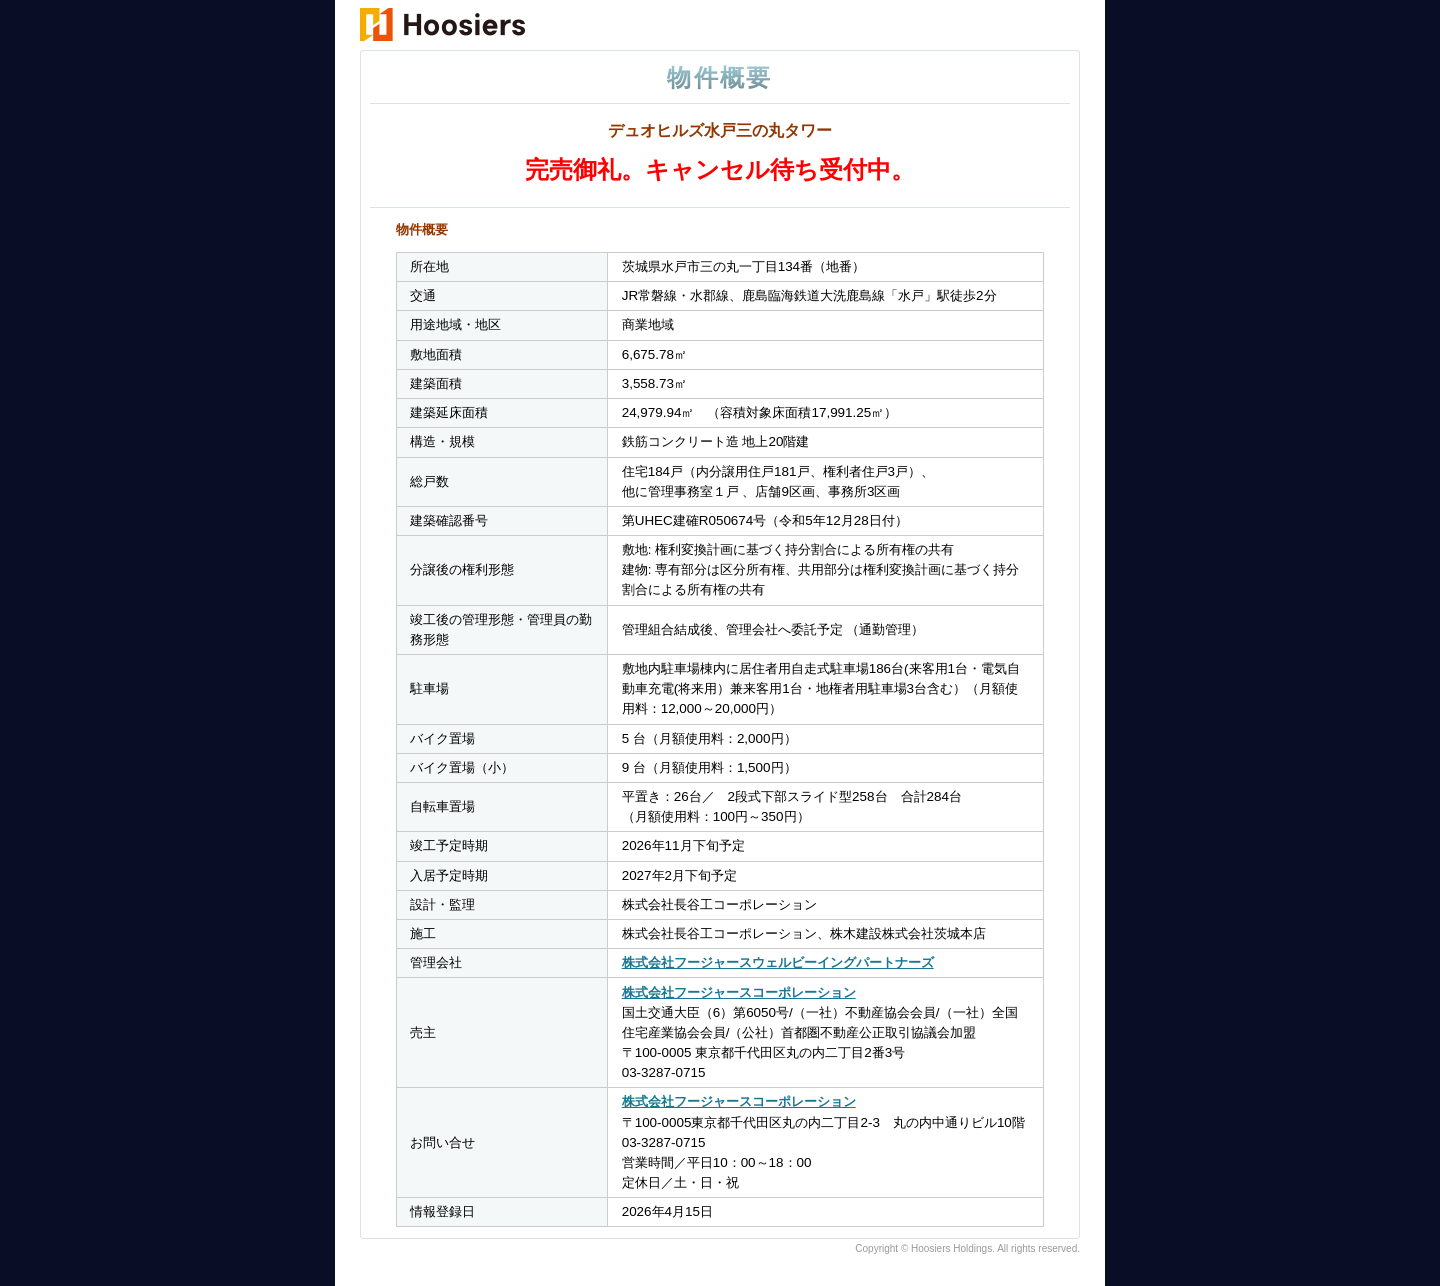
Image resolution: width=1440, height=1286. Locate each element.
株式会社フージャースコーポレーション (739, 992)
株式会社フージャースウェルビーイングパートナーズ (778, 962)
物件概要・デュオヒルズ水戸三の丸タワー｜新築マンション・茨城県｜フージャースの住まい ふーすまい (527, 25)
